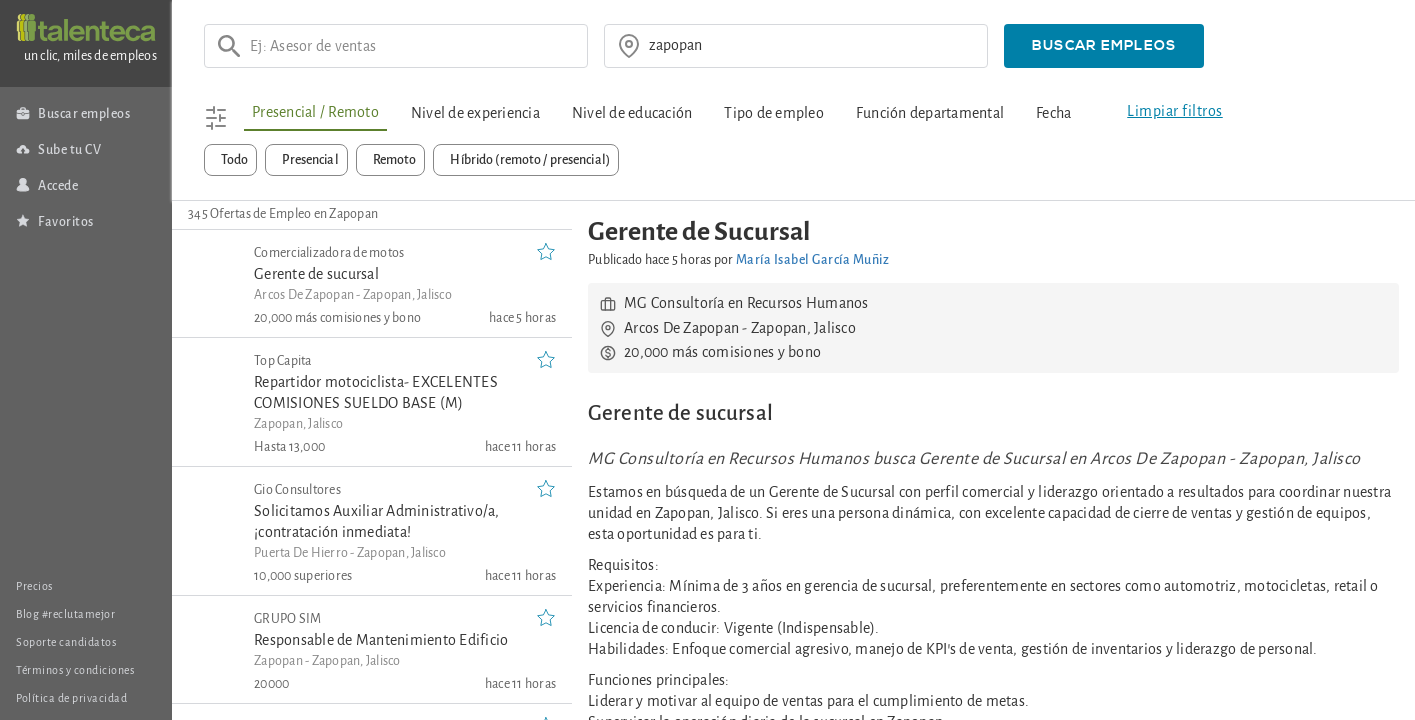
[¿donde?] (812, 46)
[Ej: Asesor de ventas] (412, 46)
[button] (1104, 46)
